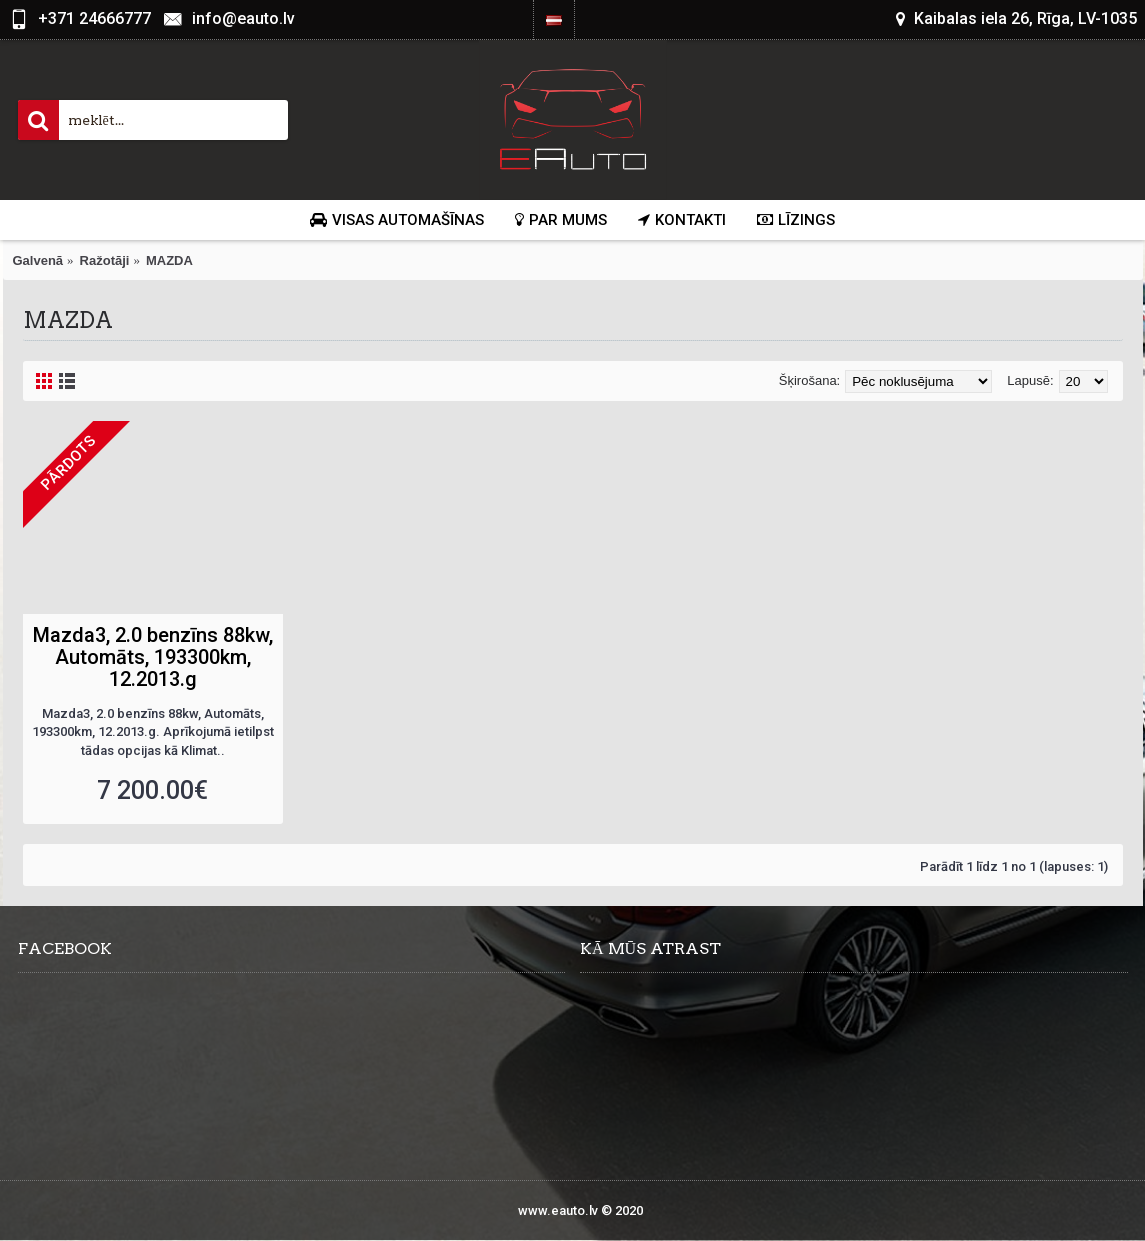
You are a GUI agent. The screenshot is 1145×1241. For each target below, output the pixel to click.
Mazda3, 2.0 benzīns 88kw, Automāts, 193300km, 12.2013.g (153, 657)
